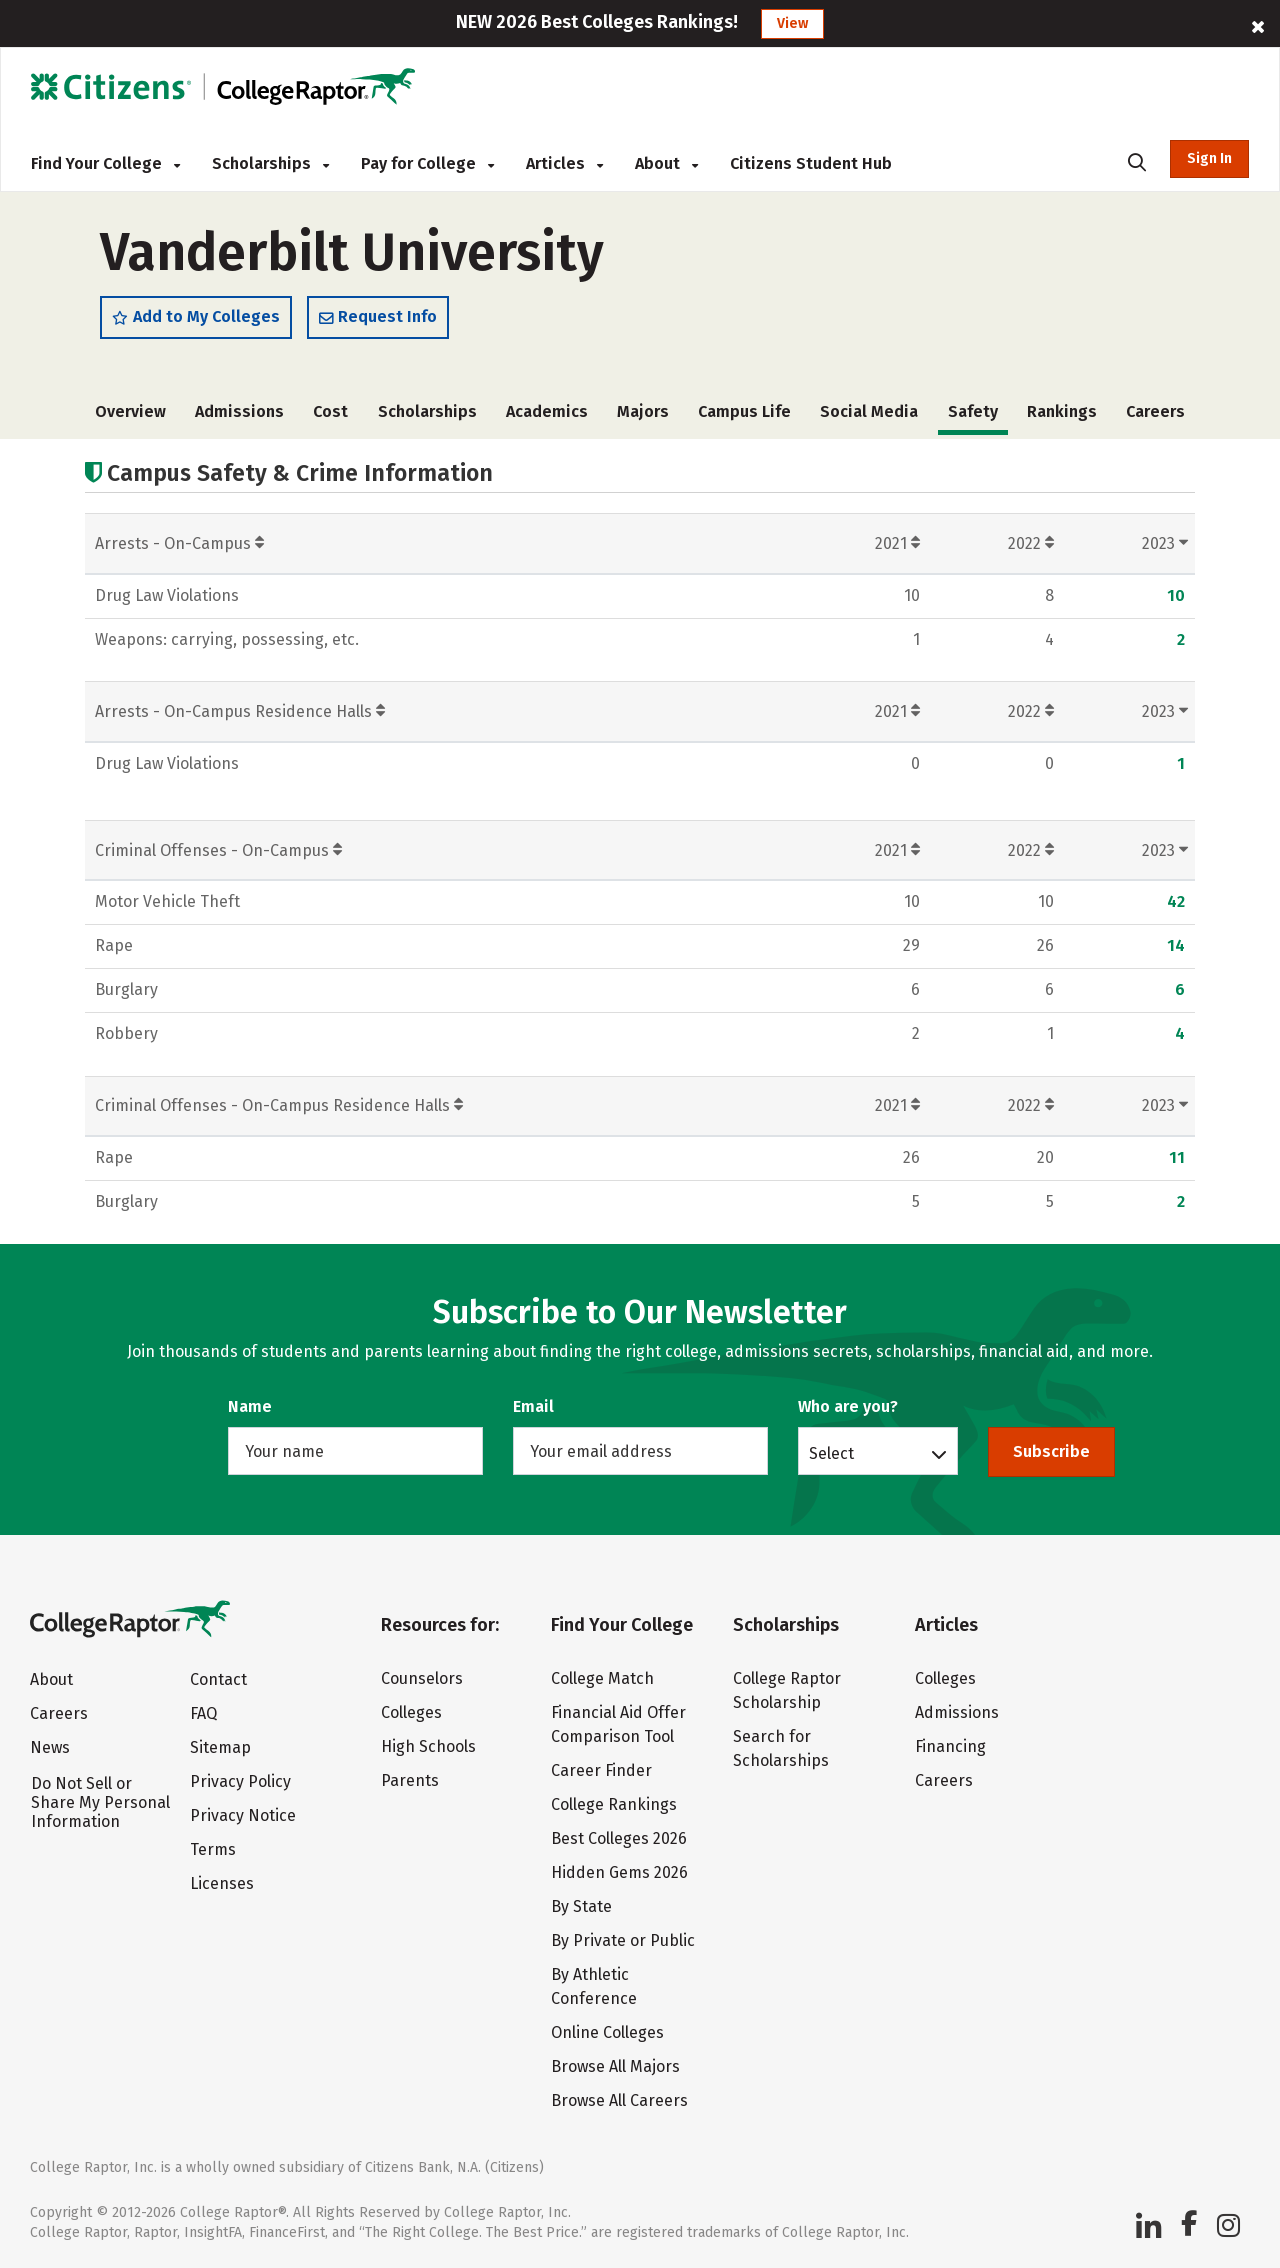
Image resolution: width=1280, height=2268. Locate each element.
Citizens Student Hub (811, 163)
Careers (1155, 411)
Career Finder (601, 1770)
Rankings (1062, 411)
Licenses (222, 1883)
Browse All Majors (615, 2066)
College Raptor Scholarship (787, 1690)
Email (533, 1406)
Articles (564, 163)
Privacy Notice (243, 1815)
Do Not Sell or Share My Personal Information (100, 1802)
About (666, 163)
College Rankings (614, 1804)
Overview (130, 411)
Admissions (239, 411)
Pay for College (427, 163)
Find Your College (105, 163)
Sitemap (220, 1747)
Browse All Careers (619, 2100)
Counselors (422, 1678)
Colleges (411, 1712)
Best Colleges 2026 (619, 1838)
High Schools (428, 1746)
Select (831, 1453)
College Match (602, 1678)
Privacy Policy (240, 1781)
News (50, 1747)
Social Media (869, 411)
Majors (643, 411)
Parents (410, 1780)
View (792, 23)
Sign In (1209, 158)
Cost (330, 411)
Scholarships (270, 163)
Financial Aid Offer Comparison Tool (618, 1724)
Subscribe (1051, 1451)
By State (581, 1906)
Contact (218, 1679)
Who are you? (848, 1406)
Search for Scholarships (781, 1748)
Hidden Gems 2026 (619, 1872)
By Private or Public (623, 1940)
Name (250, 1406)
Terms (213, 1849)
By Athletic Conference (594, 1986)
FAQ (203, 1713)
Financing (950, 1746)
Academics (547, 411)
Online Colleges (607, 2032)
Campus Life (744, 411)
